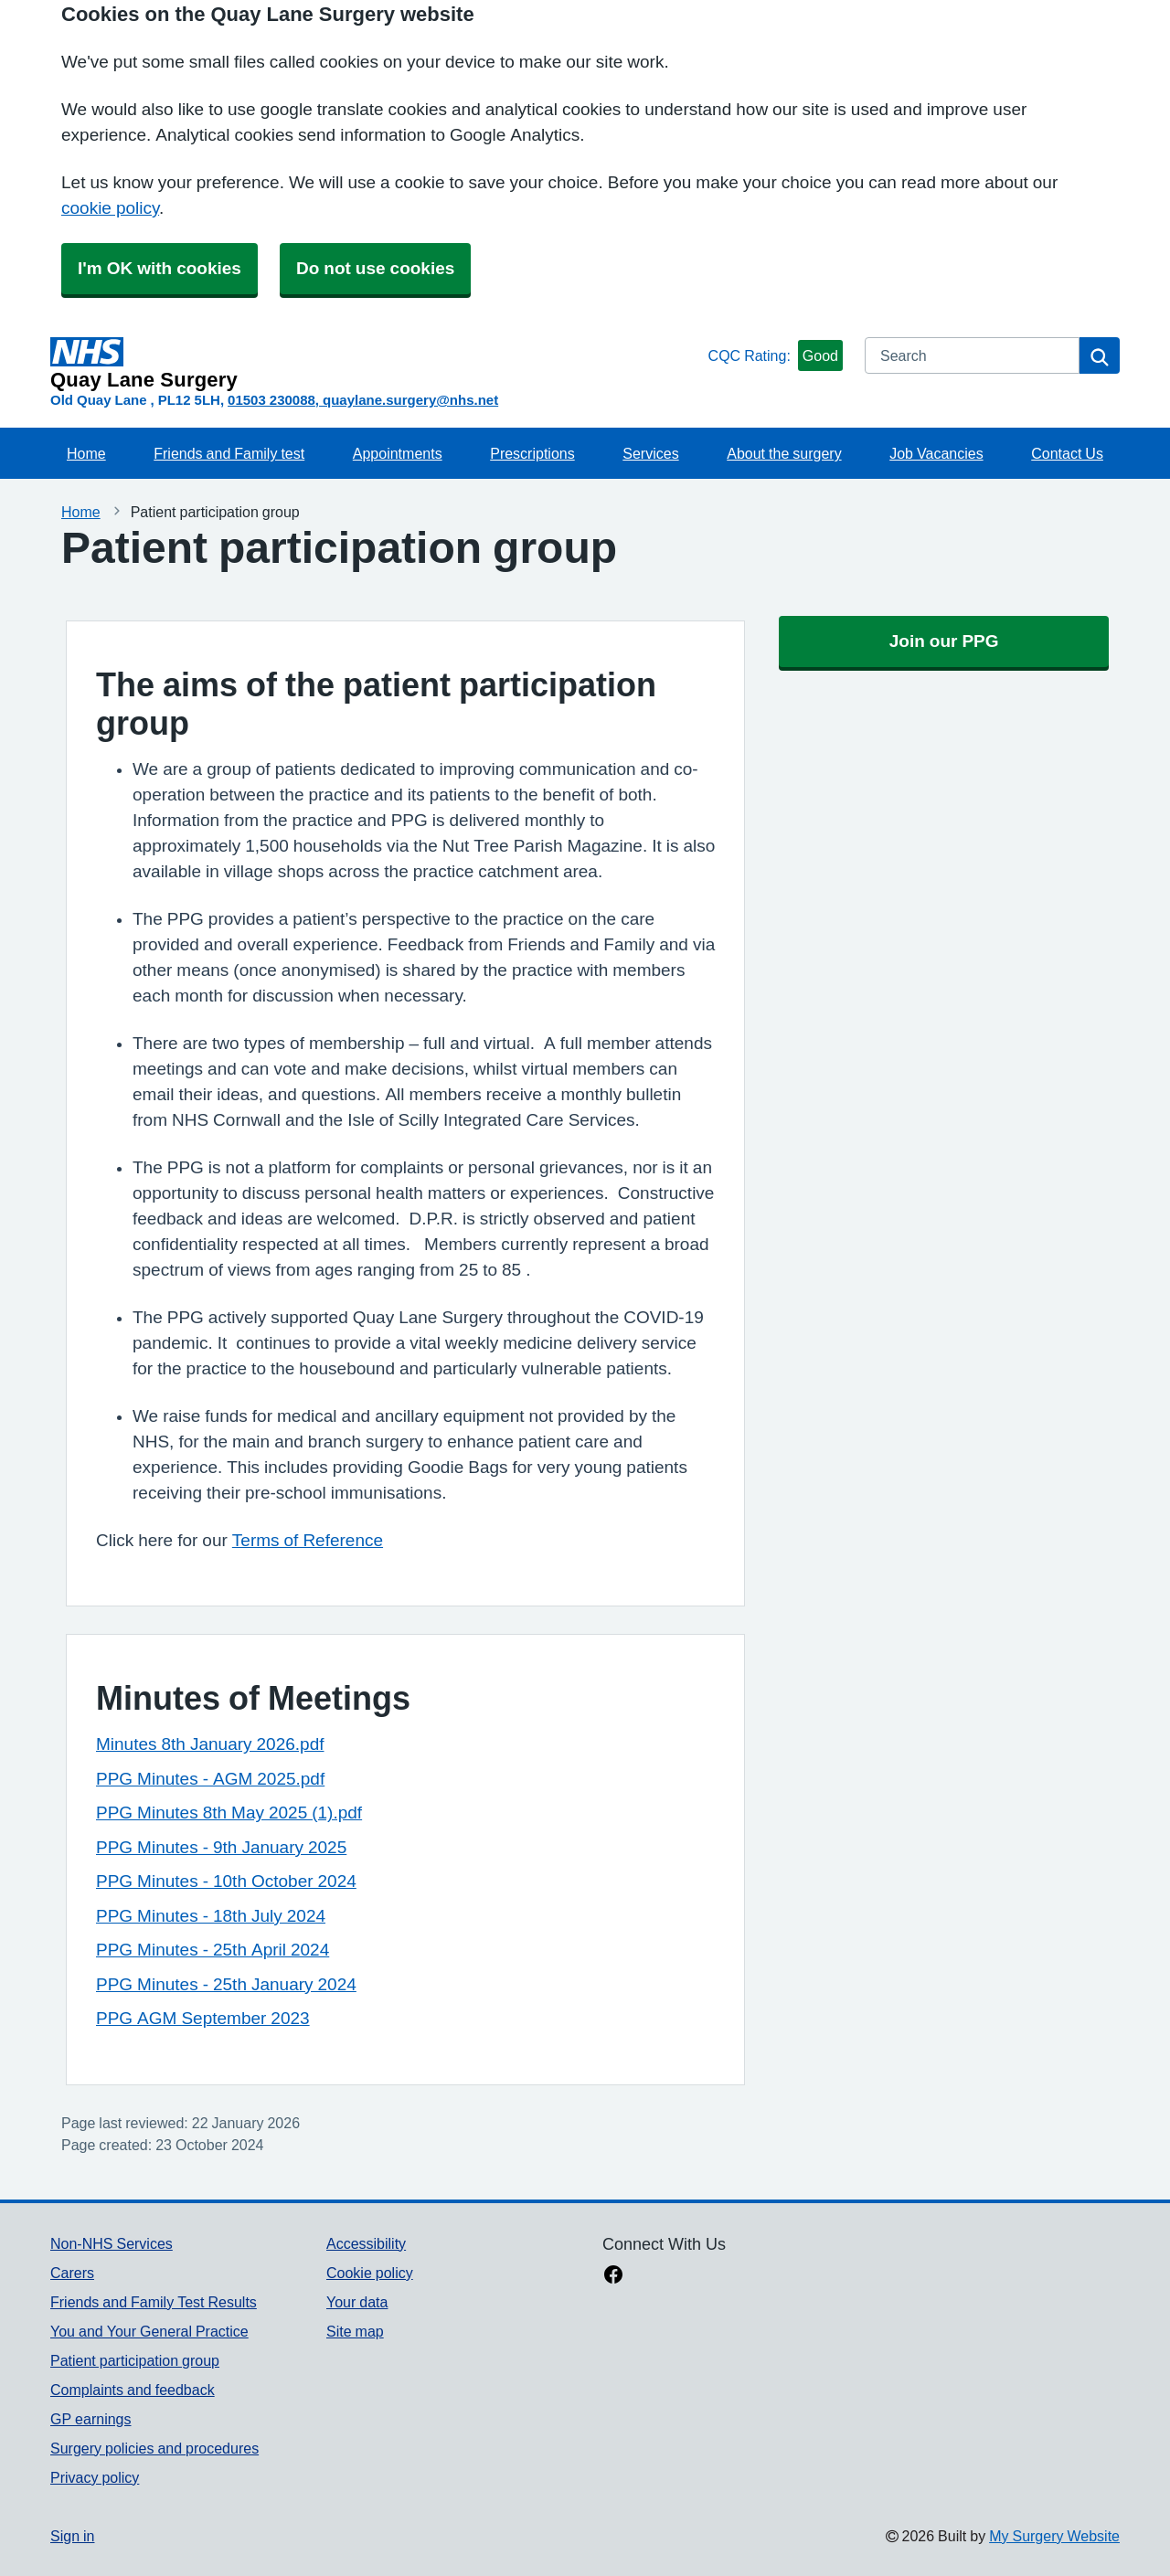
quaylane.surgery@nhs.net (410, 400)
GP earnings (91, 2419)
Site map (355, 2331)
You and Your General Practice (149, 2331)
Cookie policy (369, 2272)
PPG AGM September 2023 (203, 2018)
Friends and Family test (229, 453)
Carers (72, 2272)
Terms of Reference (307, 1540)
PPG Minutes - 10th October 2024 (226, 1881)
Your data (357, 2302)
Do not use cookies (375, 268)
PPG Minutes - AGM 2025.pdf (210, 1778)
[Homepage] (375, 363)
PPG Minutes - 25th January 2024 (226, 1984)
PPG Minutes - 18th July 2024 (210, 1915)
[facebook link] (613, 2276)
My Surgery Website (1054, 2535)
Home (86, 453)
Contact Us (1067, 453)
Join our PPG (944, 641)
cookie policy (110, 208)
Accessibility (366, 2243)
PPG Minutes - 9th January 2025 (221, 1847)
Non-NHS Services (111, 2243)
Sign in (72, 2535)
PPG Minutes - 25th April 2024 (212, 1949)
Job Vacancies (936, 453)
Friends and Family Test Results (153, 2302)
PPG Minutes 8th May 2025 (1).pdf (229, 1812)
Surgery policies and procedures (154, 2448)
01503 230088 (271, 400)
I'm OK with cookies (159, 268)
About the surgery (784, 453)
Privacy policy (94, 2477)
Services (650, 453)
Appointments (397, 453)
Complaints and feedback (132, 2389)
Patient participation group (134, 2360)
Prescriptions (532, 453)
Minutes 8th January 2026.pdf (210, 1744)
